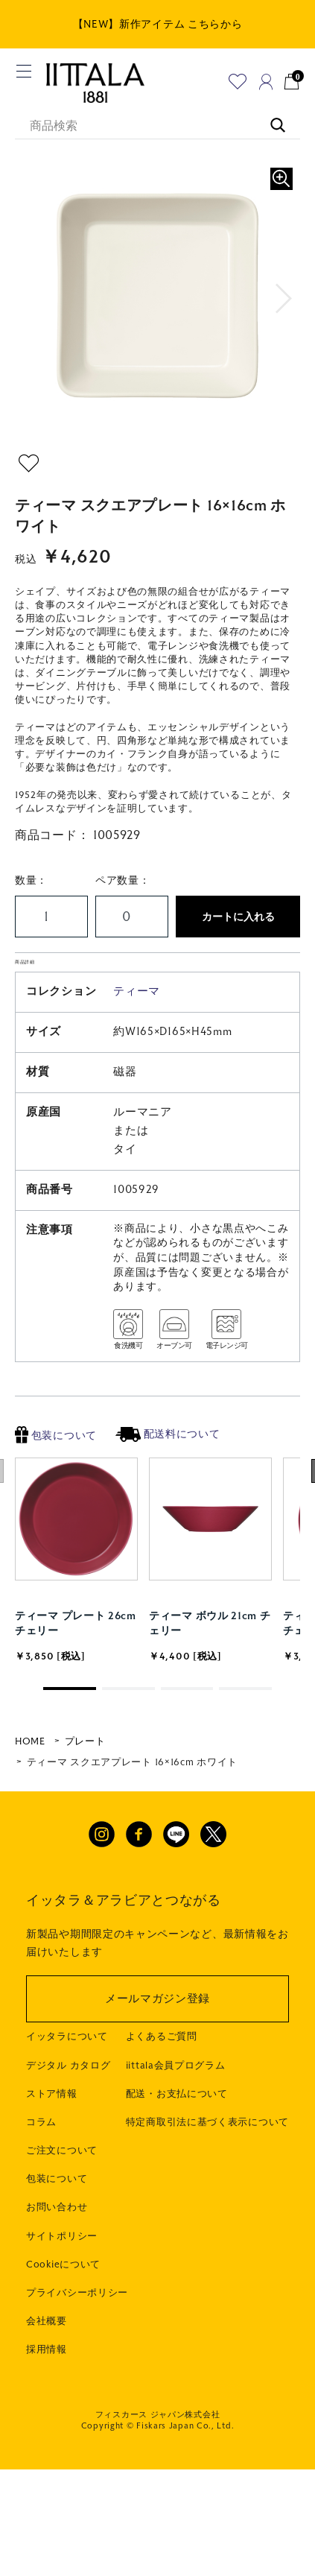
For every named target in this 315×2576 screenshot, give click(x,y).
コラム (41, 2153)
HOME (30, 1772)
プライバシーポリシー (77, 2323)
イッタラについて (67, 2067)
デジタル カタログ (68, 2095)
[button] (284, 299)
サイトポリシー (62, 2266)
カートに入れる (238, 917)
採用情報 (46, 2380)
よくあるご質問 (161, 2067)
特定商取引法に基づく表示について (207, 2153)
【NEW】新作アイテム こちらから (158, 24)
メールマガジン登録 (157, 2029)
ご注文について (62, 2181)
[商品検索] (157, 126)
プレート (85, 1772)
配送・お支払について (177, 2124)
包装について (56, 1466)
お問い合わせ (56, 2238)
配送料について (167, 1464)
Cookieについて (63, 2295)
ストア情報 (51, 2124)
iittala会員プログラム (176, 2095)
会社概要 (46, 2352)
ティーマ (136, 1022)
